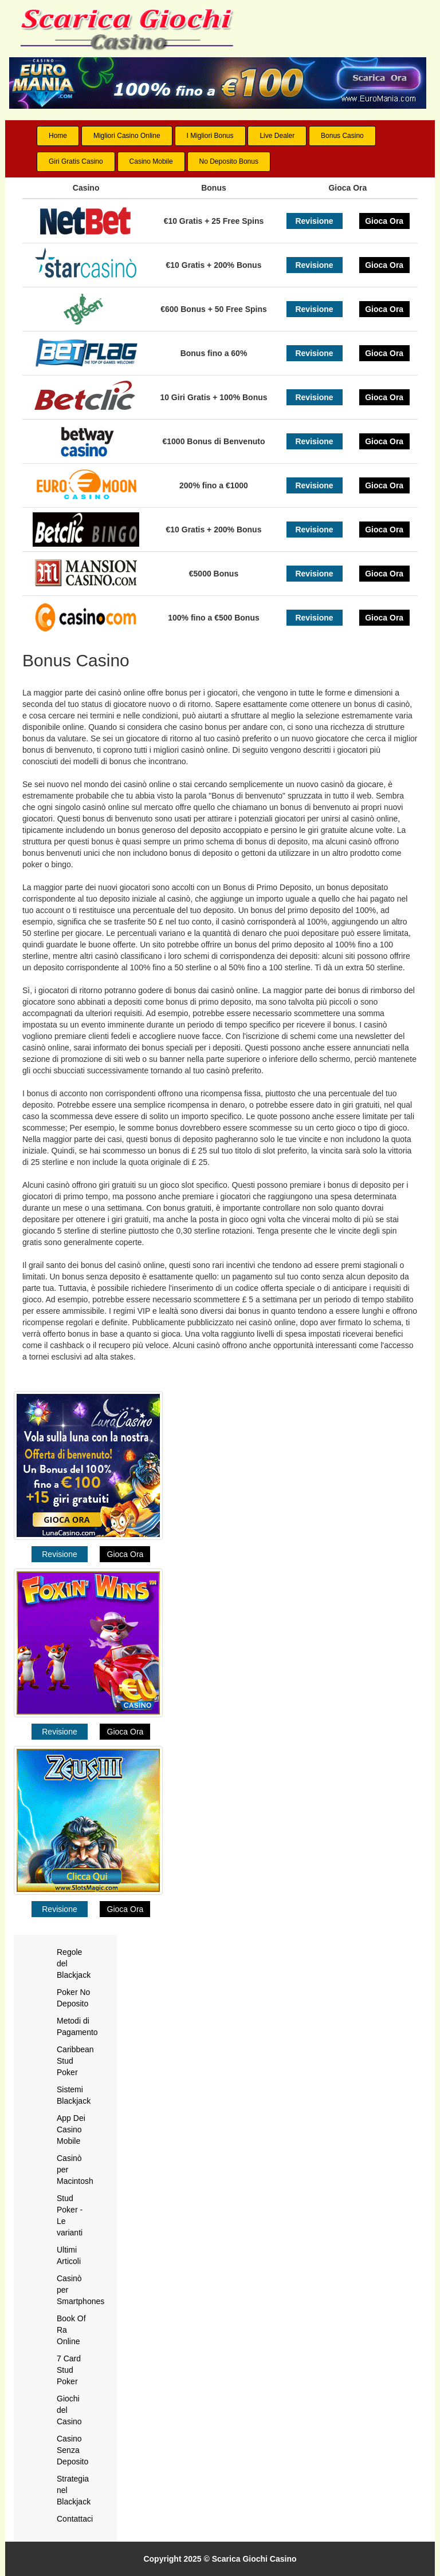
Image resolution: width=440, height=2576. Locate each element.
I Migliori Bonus (210, 136)
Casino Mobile (151, 161)
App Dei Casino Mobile (71, 2129)
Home (58, 136)
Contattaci (75, 2518)
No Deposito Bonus (228, 161)
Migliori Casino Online (126, 136)
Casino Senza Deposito (72, 2450)
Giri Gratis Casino (76, 161)
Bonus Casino (342, 136)
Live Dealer (277, 136)
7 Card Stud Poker (69, 2370)
